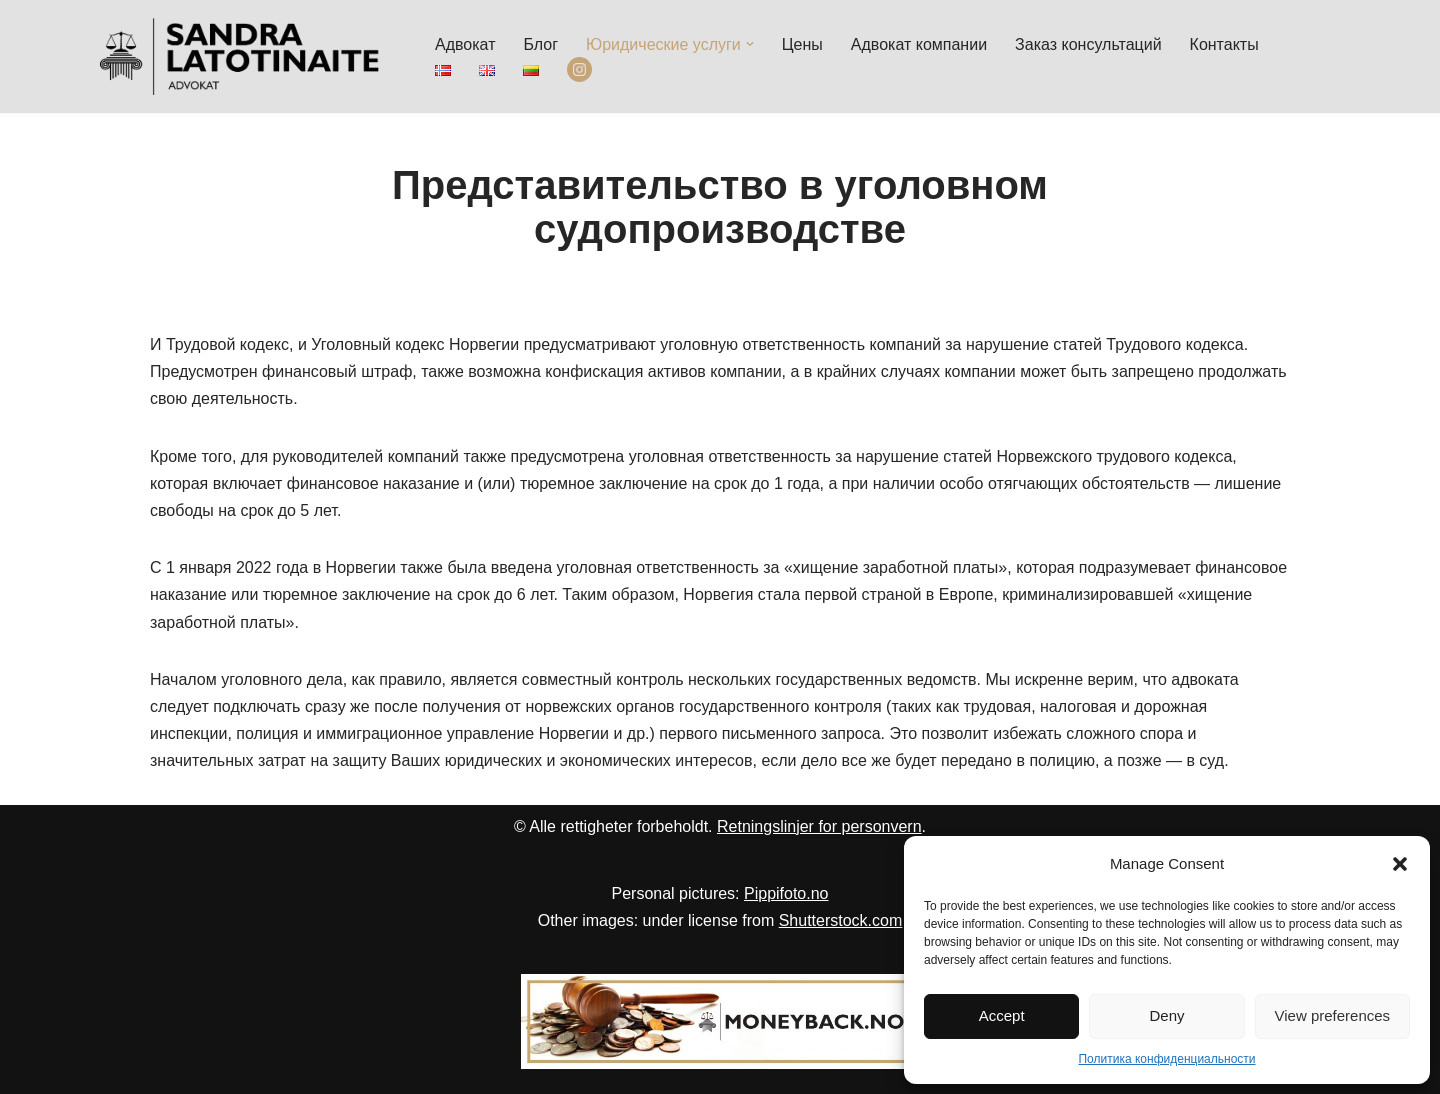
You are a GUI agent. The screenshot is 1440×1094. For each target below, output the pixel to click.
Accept (1002, 1015)
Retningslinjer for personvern (819, 826)
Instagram (579, 70)
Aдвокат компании (919, 44)
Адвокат (465, 44)
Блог (540, 44)
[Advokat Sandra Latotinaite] (240, 56)
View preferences (1333, 1015)
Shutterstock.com (841, 920)
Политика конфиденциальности (1166, 1059)
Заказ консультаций (1088, 44)
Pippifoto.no (786, 893)
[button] (1400, 864)
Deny (1166, 1015)
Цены (802, 44)
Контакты (1224, 44)
